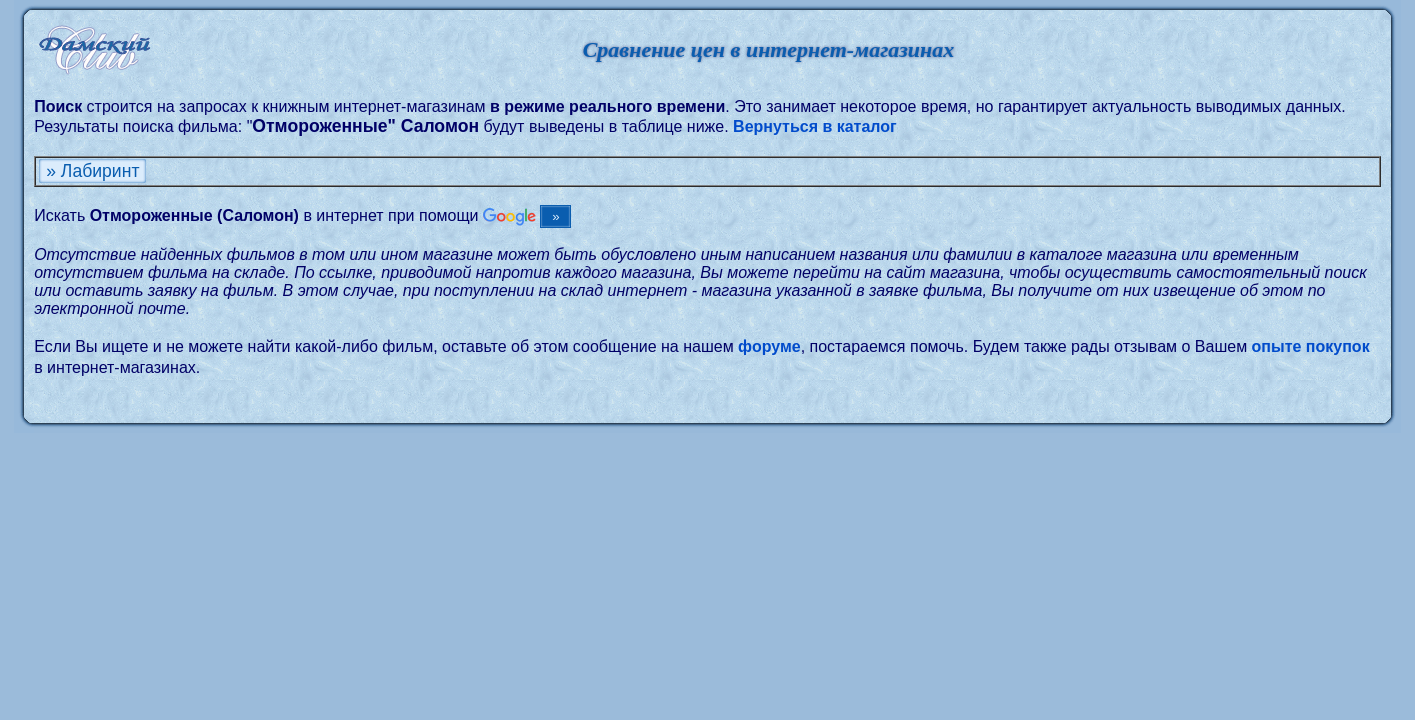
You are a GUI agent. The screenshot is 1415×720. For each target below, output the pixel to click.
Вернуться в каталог (815, 126)
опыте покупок (1311, 346)
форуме (769, 346)
